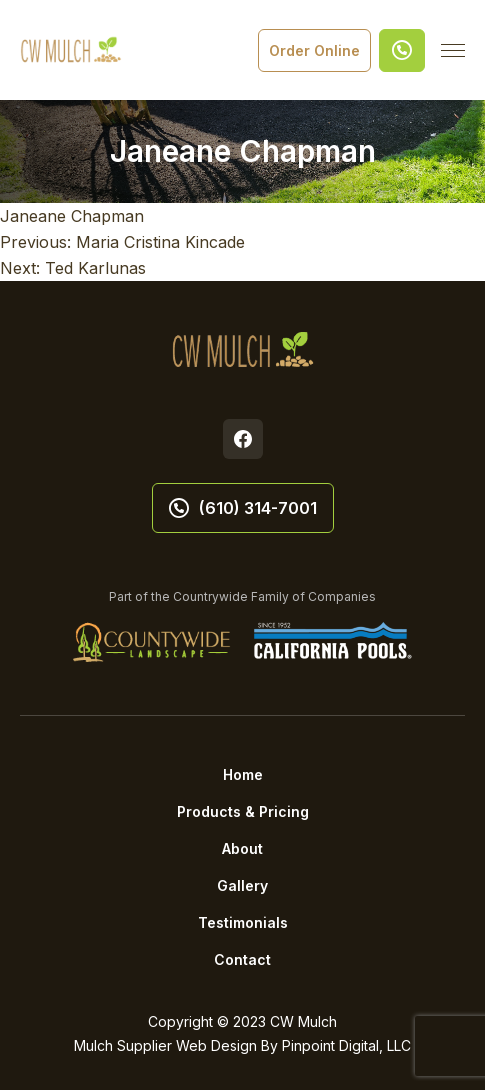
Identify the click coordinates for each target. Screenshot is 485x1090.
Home (243, 774)
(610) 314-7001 (243, 508)
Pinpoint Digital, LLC (346, 1045)
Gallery (242, 885)
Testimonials (243, 922)
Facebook (243, 439)
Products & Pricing (243, 811)
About (242, 848)
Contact (242, 959)
